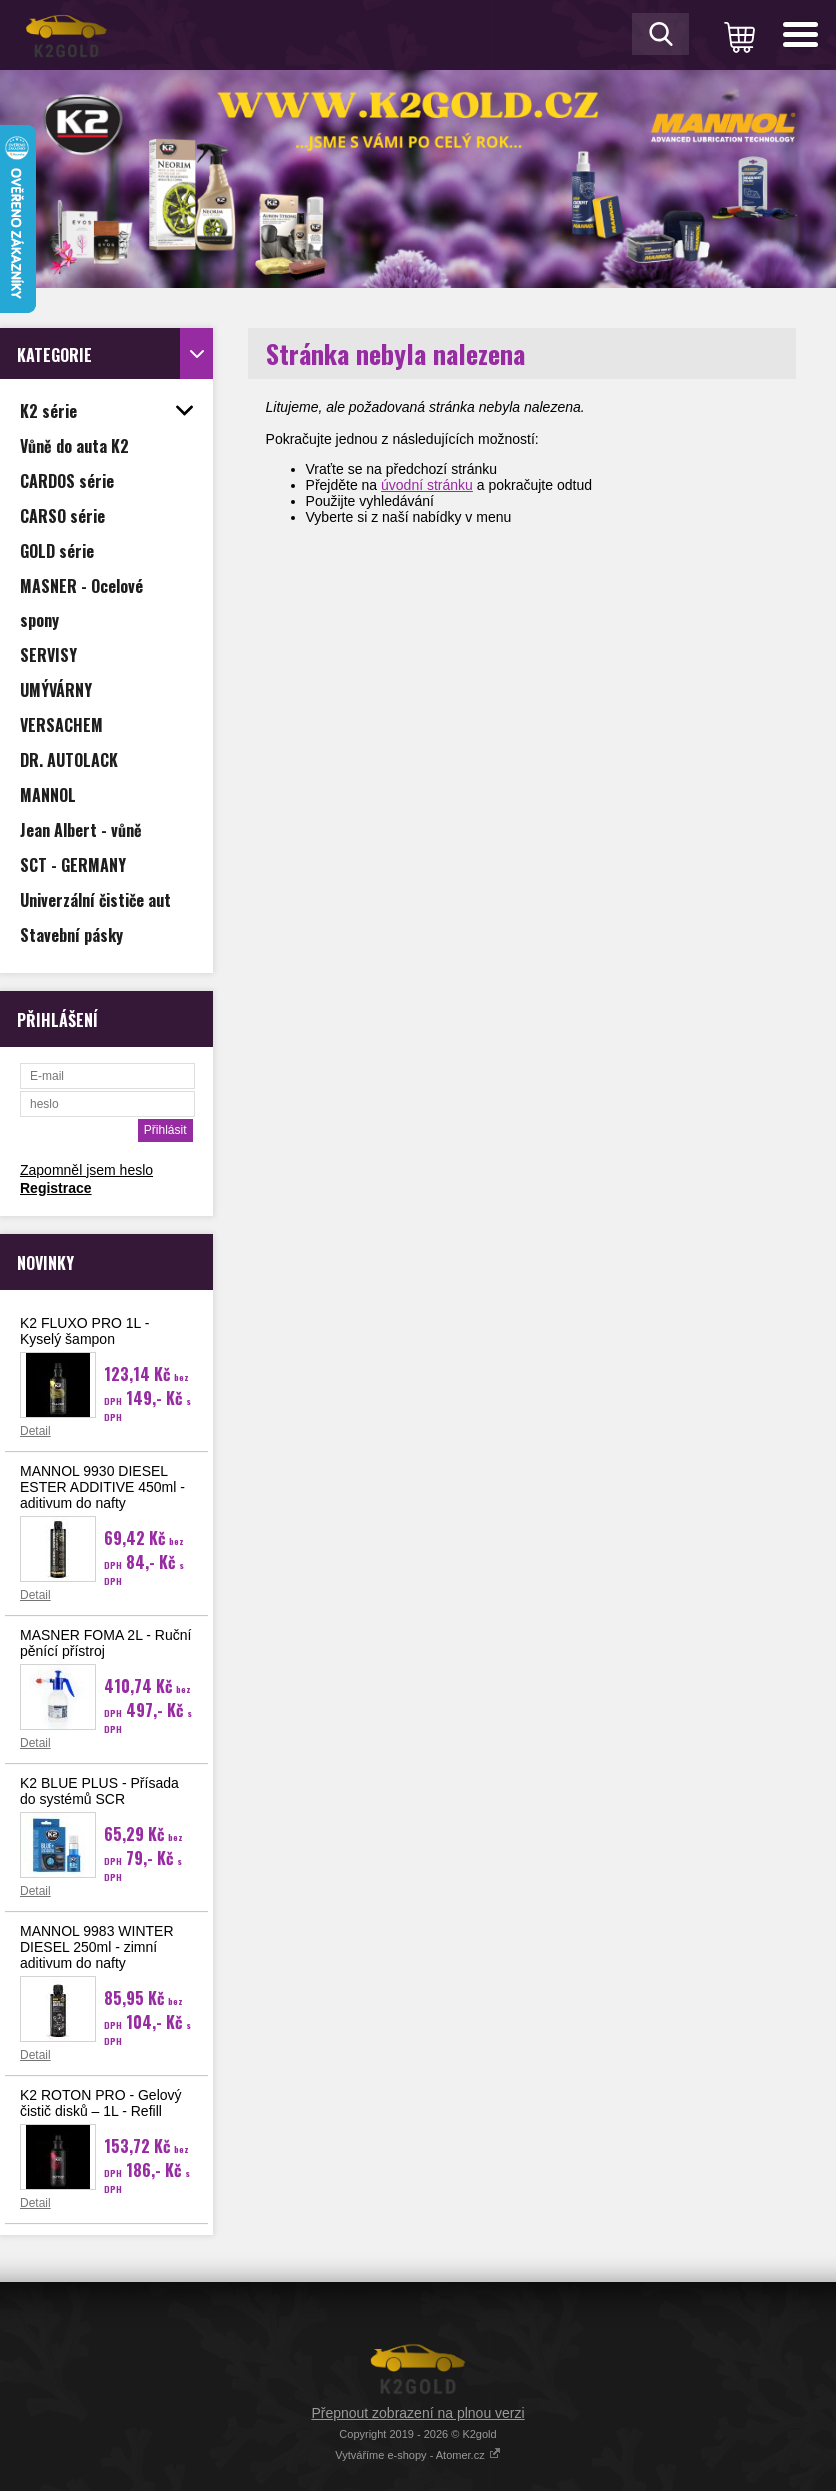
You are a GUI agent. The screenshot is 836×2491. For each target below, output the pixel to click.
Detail (35, 1431)
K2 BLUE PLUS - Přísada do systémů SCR (99, 1791)
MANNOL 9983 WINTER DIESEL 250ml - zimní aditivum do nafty (97, 1947)
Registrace (56, 1188)
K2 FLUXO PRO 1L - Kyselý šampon (84, 1331)
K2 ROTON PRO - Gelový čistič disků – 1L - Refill (101, 2103)
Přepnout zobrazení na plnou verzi (417, 2413)
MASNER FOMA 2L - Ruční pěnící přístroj (105, 1643)
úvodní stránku (427, 485)
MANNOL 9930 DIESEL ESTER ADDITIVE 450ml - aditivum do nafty (102, 1487)
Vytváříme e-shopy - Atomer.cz (417, 2455)
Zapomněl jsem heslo (86, 1170)
